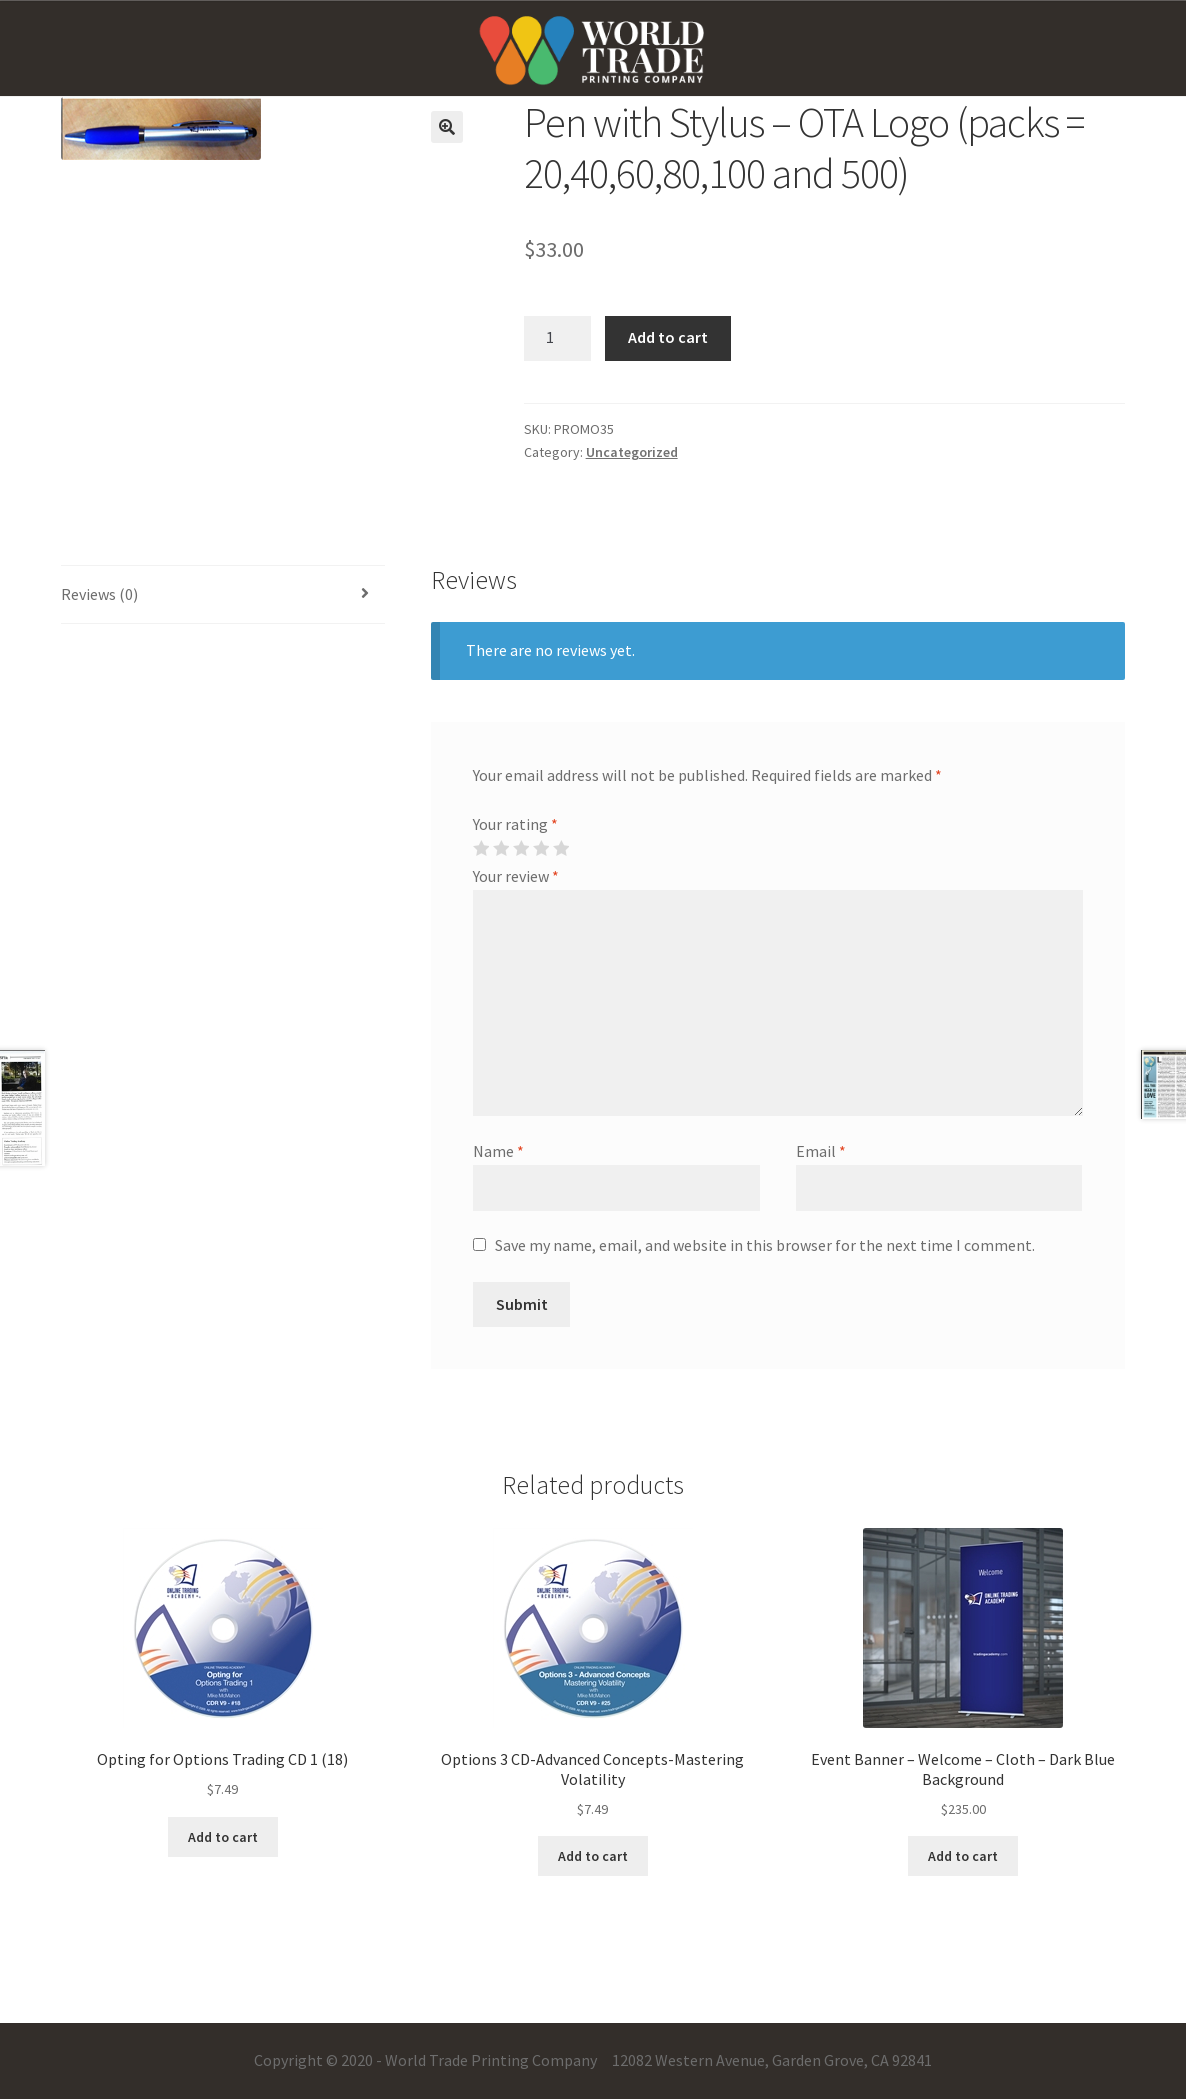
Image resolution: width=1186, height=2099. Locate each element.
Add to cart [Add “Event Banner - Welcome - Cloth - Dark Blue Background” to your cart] (963, 1856)
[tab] (223, 595)
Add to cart (668, 337)
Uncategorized (632, 452)
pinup (2, 0)
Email (821, 1151)
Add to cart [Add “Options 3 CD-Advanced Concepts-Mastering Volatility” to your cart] (593, 1856)
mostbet (19, 0)
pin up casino (8, 0)
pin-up (15, 0)
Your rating (515, 824)
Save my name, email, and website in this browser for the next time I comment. (765, 1245)
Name (498, 1151)
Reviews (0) (99, 594)
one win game (26, 0)
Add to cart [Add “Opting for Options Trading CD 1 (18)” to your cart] (223, 1837)
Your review (516, 876)
